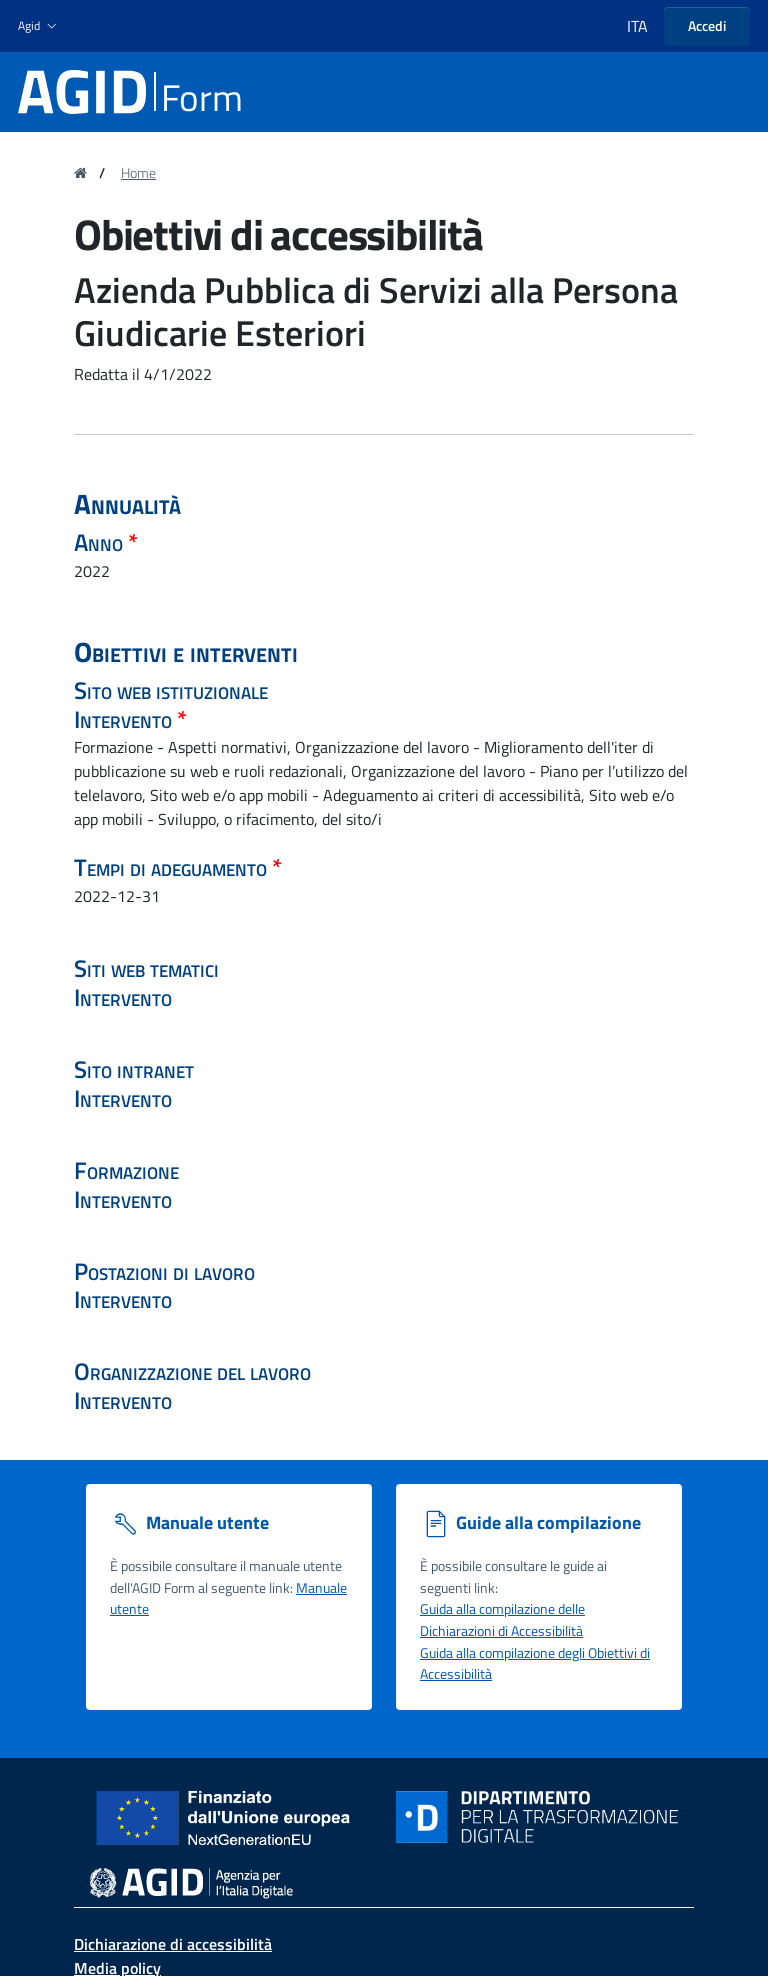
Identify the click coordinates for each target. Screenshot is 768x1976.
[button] (39, 26)
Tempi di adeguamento (173, 867)
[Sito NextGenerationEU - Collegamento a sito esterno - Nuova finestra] (231, 1815)
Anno (101, 542)
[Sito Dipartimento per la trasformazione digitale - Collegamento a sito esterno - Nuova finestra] (537, 1817)
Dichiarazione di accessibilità (173, 1944)
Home (138, 173)
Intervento (125, 719)
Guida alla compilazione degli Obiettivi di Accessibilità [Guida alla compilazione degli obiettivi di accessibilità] (535, 1664)
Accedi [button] (707, 25)
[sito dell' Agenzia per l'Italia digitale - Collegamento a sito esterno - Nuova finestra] (191, 1882)
